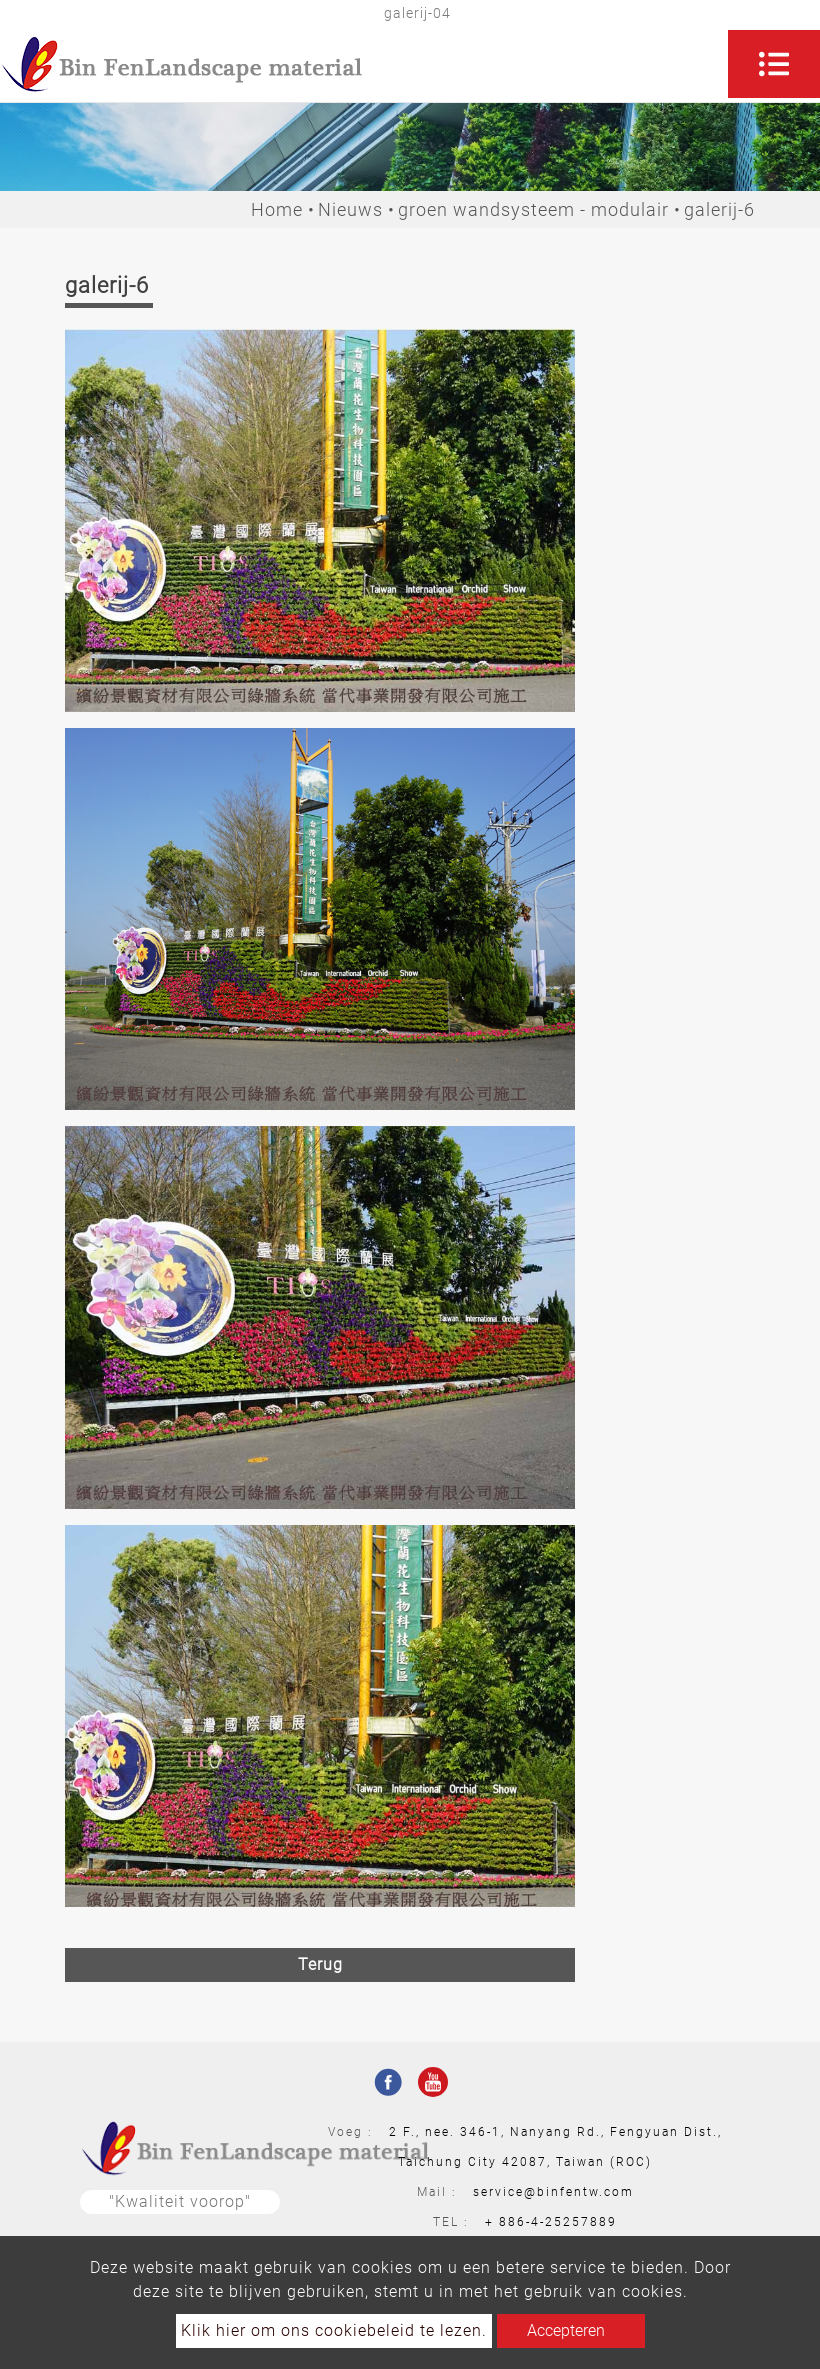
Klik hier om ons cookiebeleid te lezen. (334, 2330)
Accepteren (566, 2330)
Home (277, 209)
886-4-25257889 (558, 2222)
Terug (320, 1964)
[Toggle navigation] (774, 64)
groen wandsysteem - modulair (533, 209)
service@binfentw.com (553, 2192)
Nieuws (350, 209)
